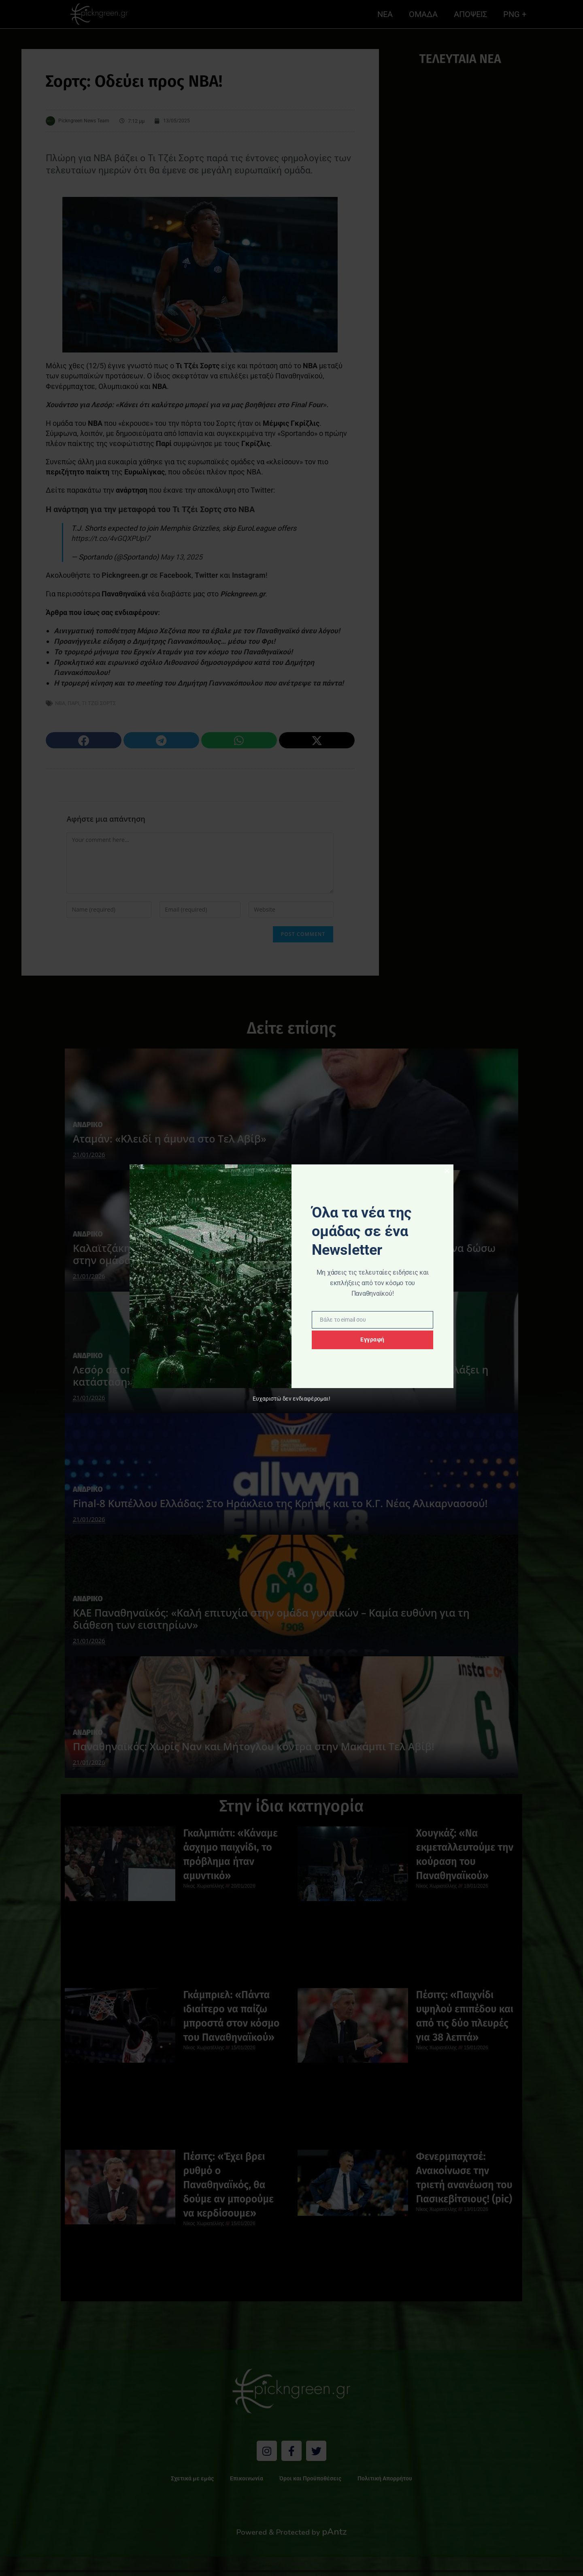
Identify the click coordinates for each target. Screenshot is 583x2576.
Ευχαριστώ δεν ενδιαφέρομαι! (291, 1398)
